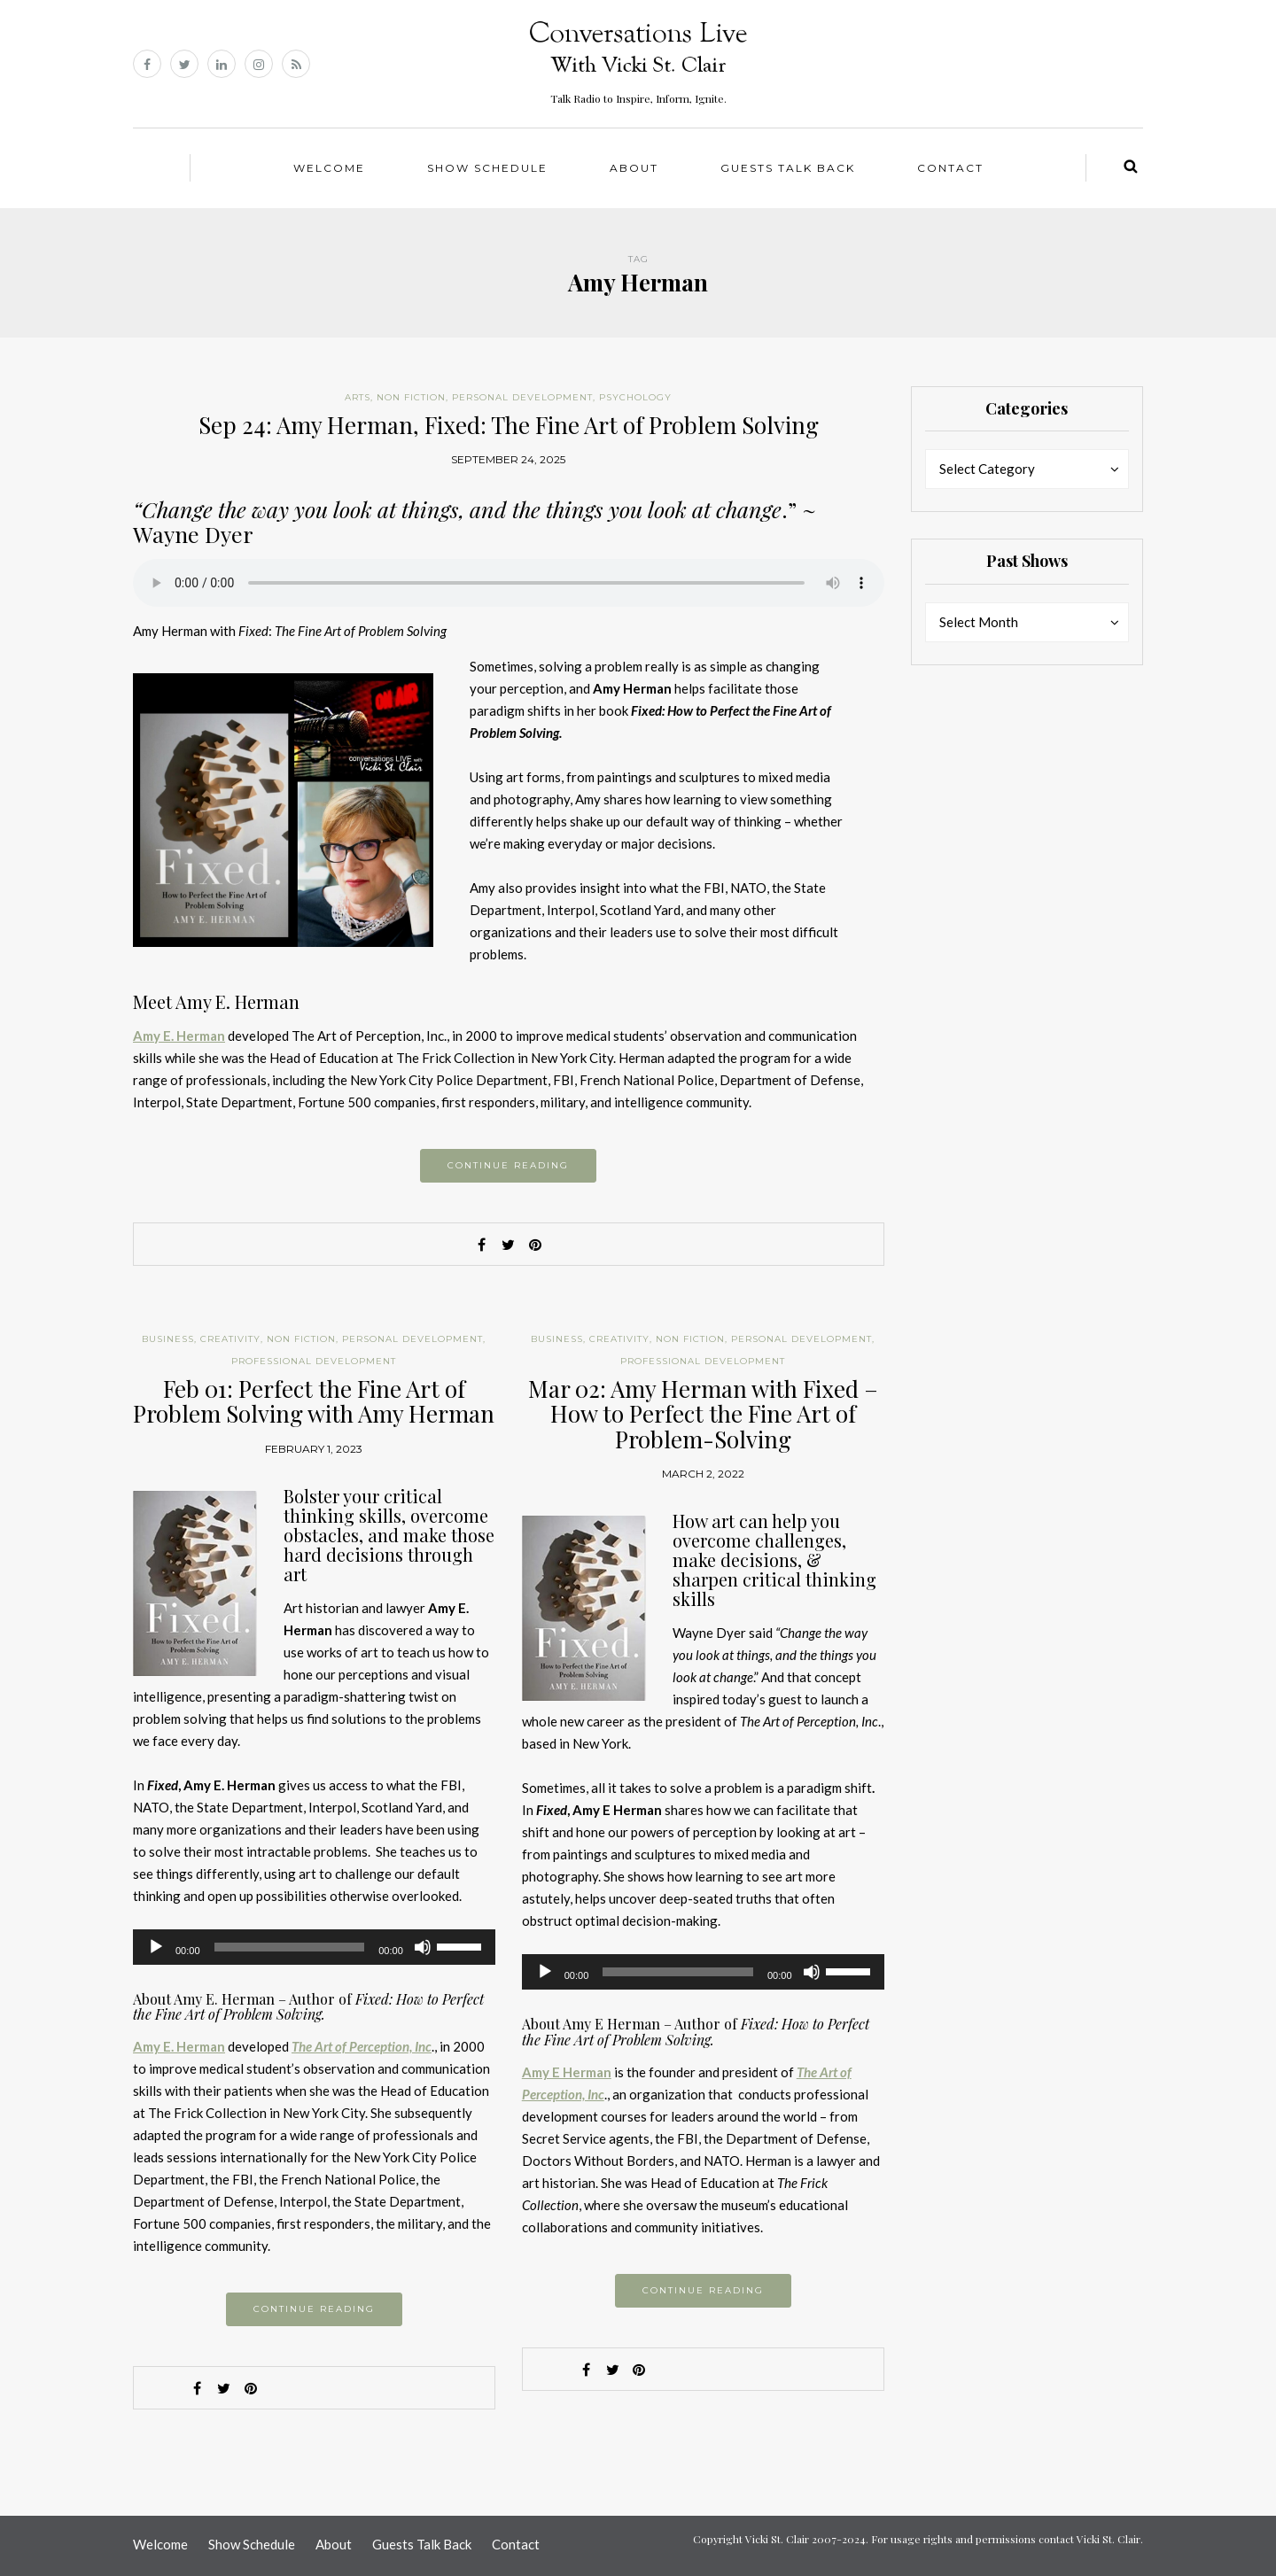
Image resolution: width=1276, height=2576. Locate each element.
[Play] (156, 1947)
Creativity (230, 1339)
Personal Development (522, 397)
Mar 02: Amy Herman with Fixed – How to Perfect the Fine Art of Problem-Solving (703, 1414)
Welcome (329, 168)
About (634, 168)
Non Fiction (411, 397)
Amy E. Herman (179, 1036)
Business (168, 1339)
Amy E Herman (566, 2072)
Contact (950, 168)
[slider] (289, 1947)
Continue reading (508, 1165)
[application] (314, 1947)
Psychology (635, 397)
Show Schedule (487, 168)
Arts (357, 397)
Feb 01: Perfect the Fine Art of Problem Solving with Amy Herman (313, 1401)
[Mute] (423, 1947)
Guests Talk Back (787, 168)
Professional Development (313, 1361)
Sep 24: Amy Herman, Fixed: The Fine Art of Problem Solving (508, 424)
